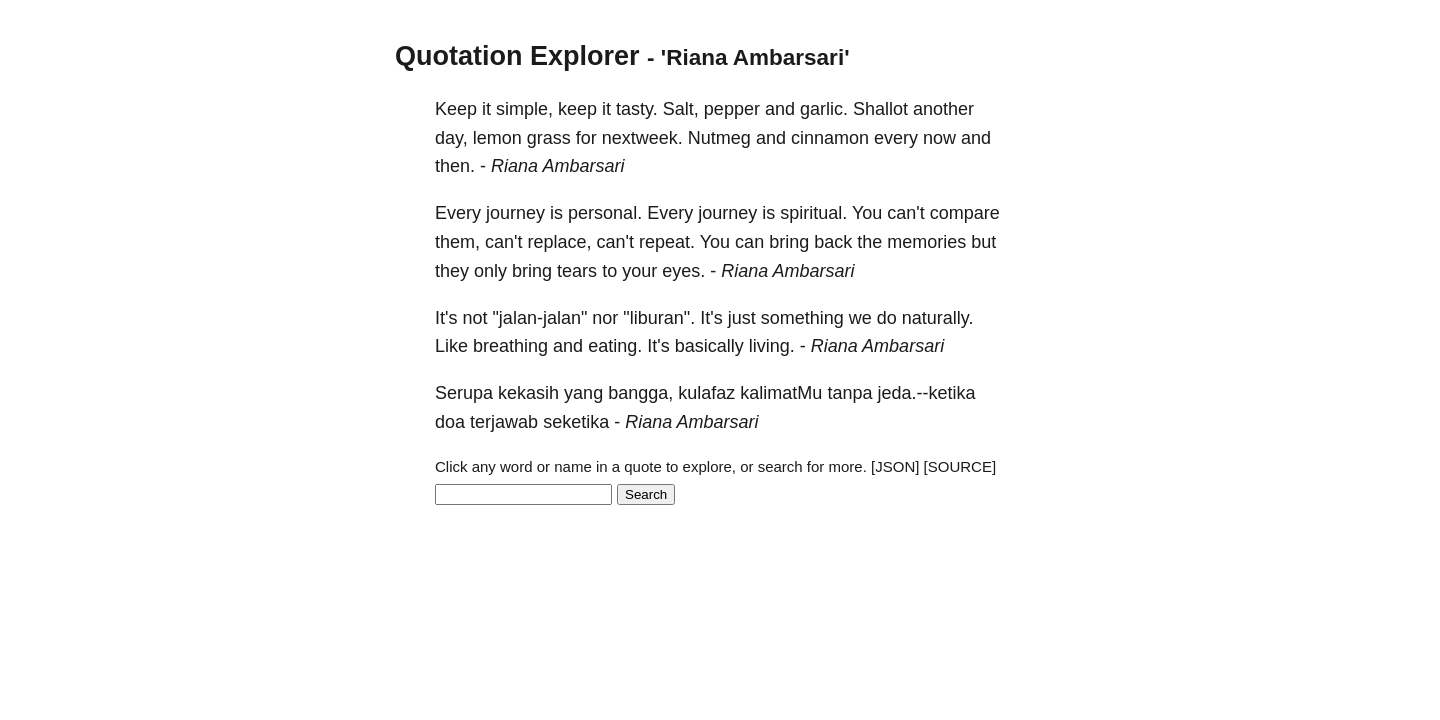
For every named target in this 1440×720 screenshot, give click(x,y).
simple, (524, 109)
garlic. (824, 109)
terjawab (504, 422)
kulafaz (706, 393)
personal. (605, 213)
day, (451, 138)
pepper (732, 109)
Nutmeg (719, 138)
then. (455, 166)
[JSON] (895, 466)
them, (457, 242)
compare (965, 213)
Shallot (880, 109)
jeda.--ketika (926, 393)
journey (515, 213)
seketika (576, 422)
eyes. (683, 271)
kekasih (528, 393)
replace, (560, 242)
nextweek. (642, 138)
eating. (615, 346)
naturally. (938, 318)
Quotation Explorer (517, 56)
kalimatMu (781, 393)
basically (709, 346)
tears (577, 271)
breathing (510, 346)
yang (583, 393)
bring (789, 242)
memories (926, 242)
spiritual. (813, 213)
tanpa (849, 393)
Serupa (464, 393)
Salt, (681, 109)
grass (549, 138)
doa (450, 422)
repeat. (667, 242)
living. (772, 346)
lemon (497, 138)
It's (446, 318)
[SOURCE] (960, 466)
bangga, (640, 393)
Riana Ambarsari (557, 166)
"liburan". (659, 318)
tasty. (637, 109)
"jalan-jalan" (539, 318)
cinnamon (830, 138)
